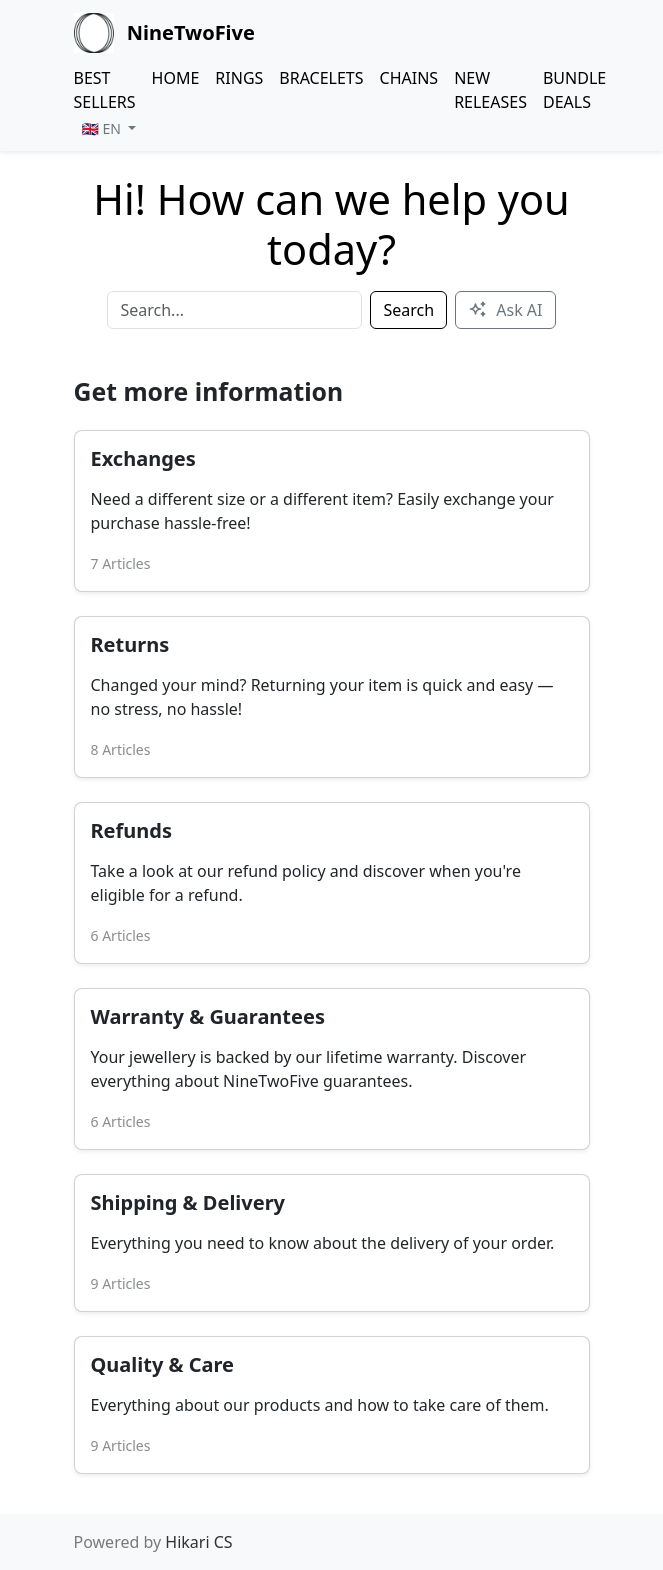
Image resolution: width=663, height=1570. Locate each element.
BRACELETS (321, 78)
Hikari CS (198, 1542)
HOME (176, 78)
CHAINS (409, 78)
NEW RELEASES (490, 90)
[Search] (234, 310)
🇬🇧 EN (103, 128)
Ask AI (505, 309)
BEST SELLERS (105, 90)
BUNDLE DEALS (574, 90)
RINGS (239, 78)
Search (408, 310)
